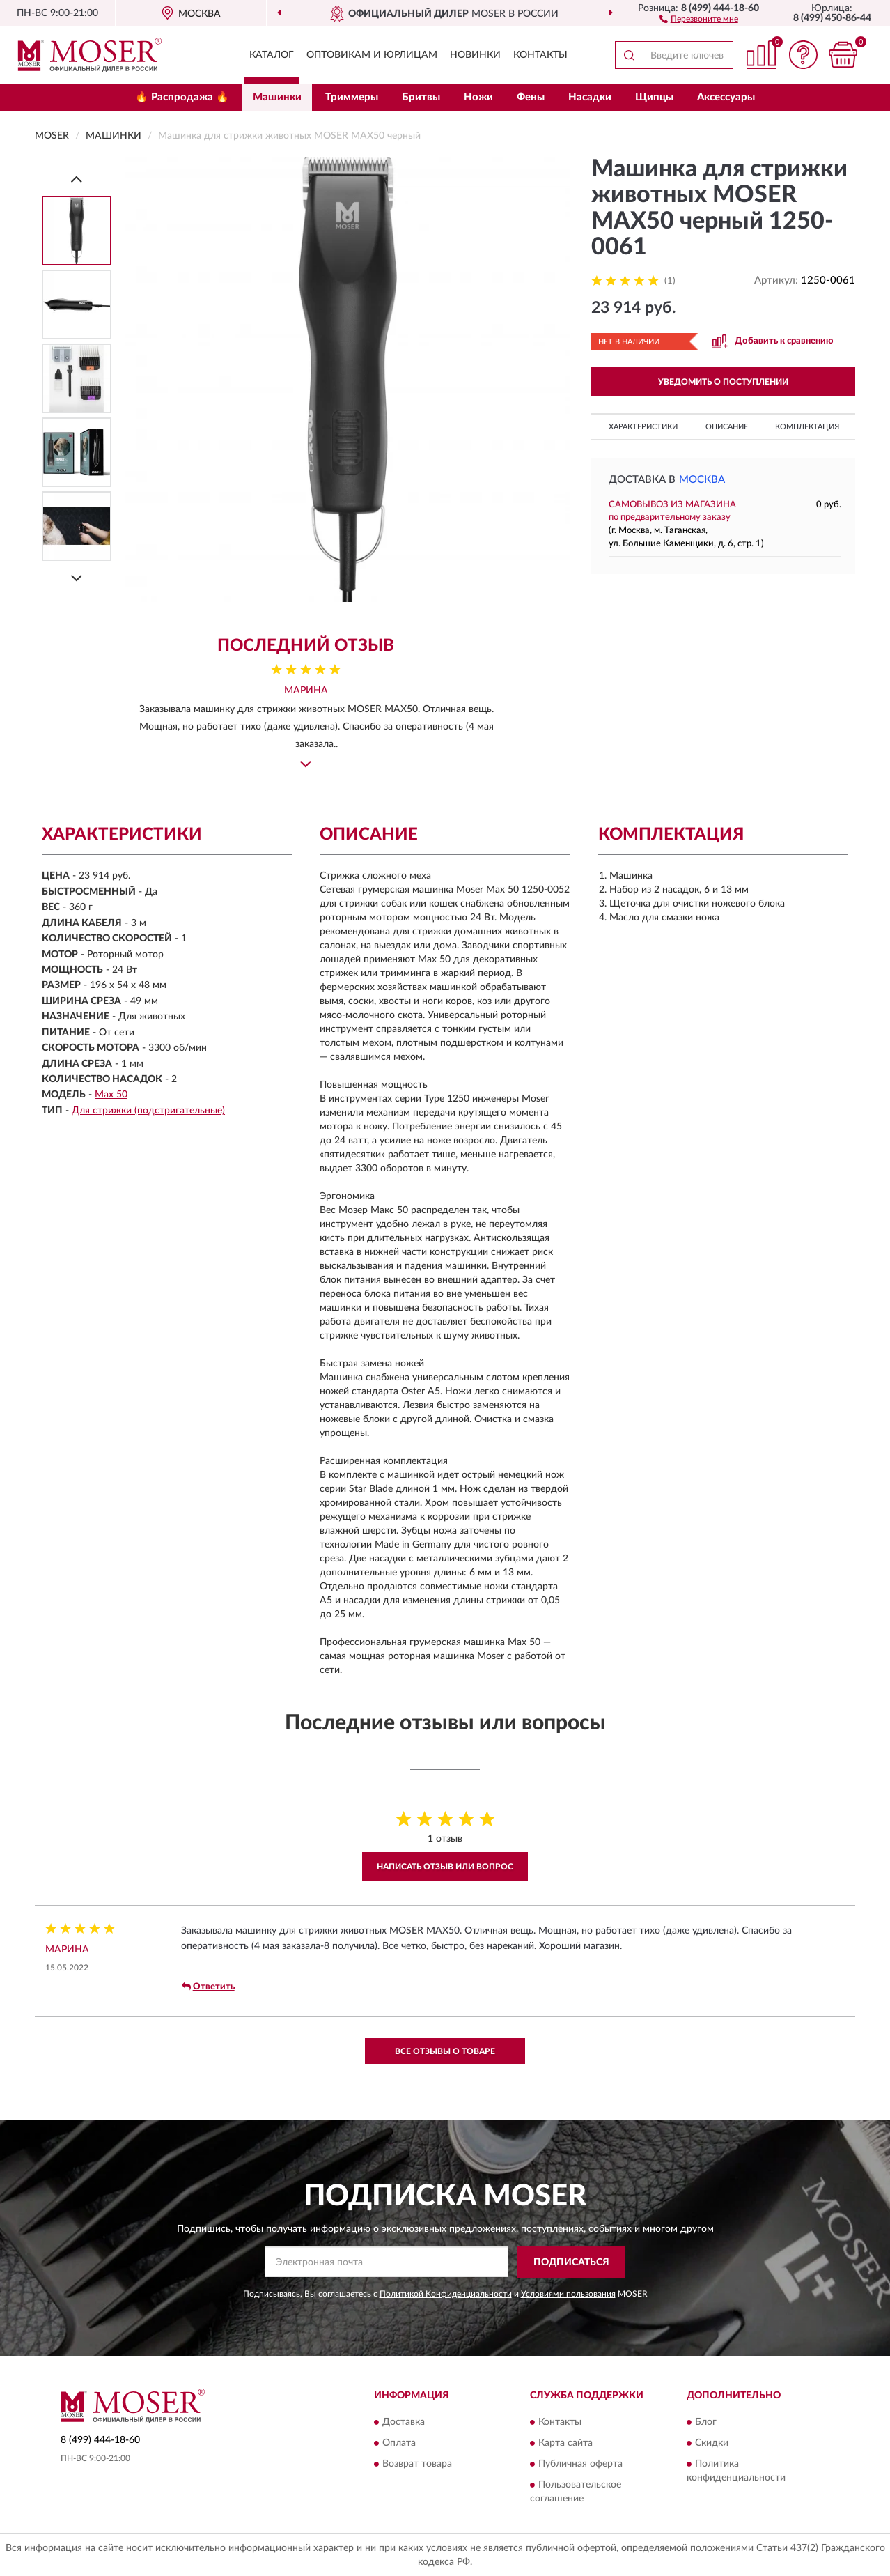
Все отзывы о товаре (445, 2051)
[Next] (76, 578)
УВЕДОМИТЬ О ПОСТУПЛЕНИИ (723, 382)
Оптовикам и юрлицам (371, 55)
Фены (531, 97)
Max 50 (111, 1095)
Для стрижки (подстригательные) (148, 1111)
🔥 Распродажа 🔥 (182, 97)
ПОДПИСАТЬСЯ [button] (571, 2262)
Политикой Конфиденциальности (446, 2294)
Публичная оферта (580, 2464)
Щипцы (654, 97)
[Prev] (76, 179)
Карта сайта (565, 2443)
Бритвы (421, 97)
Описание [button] (726, 427)
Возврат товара (417, 2464)
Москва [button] (702, 480)
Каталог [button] (271, 55)
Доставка (403, 2423)
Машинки (277, 97)
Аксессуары (726, 97)
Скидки (711, 2443)
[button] (698, 18)
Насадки (589, 97)
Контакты (540, 55)
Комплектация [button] (807, 427)
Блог (706, 2423)
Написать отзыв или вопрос (445, 1866)
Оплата (399, 2443)
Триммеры (351, 97)
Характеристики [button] (643, 427)
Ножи (478, 97)
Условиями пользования (568, 2294)
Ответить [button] (208, 1986)
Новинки (475, 55)
